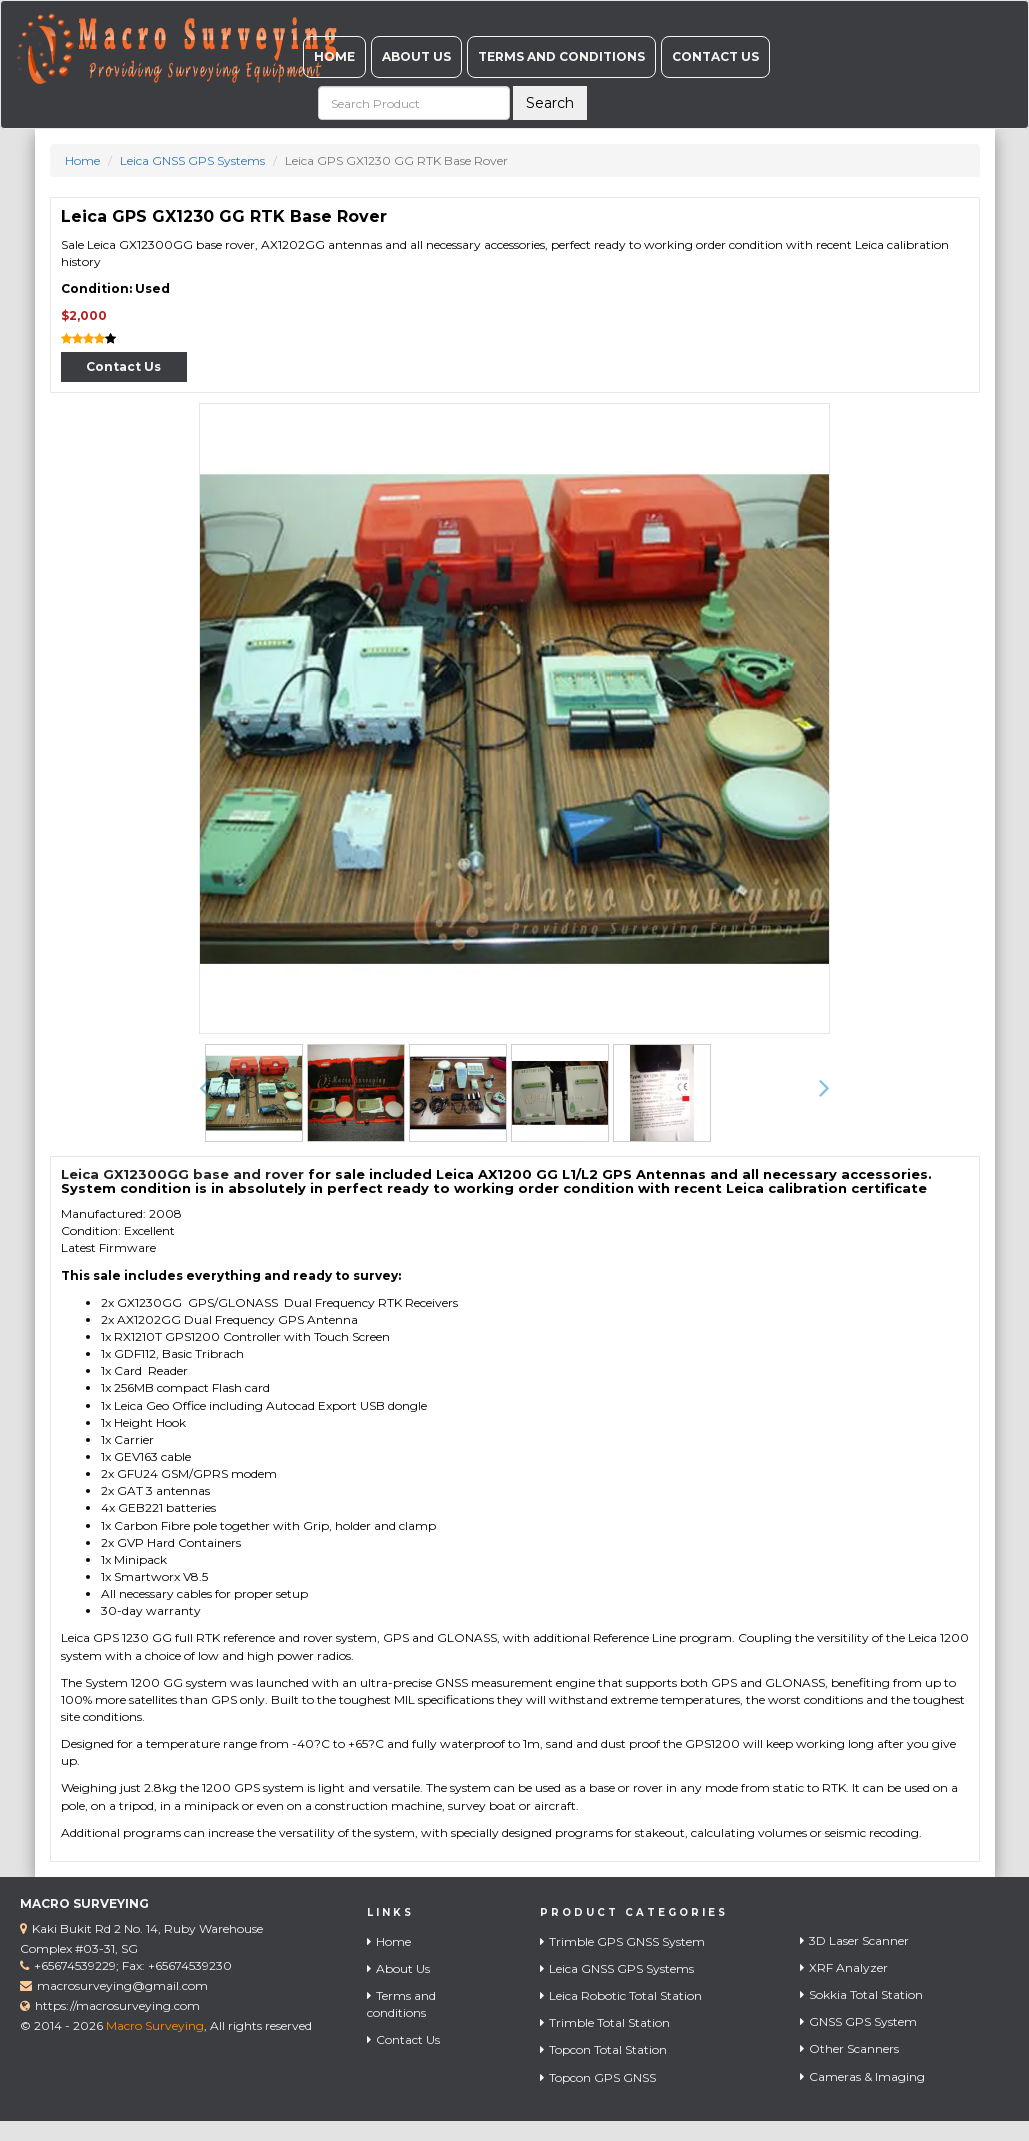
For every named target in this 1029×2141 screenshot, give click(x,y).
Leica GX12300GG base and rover (182, 1174)
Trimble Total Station (605, 2022)
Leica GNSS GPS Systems (192, 160)
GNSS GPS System (858, 2021)
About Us (416, 56)
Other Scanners (849, 2048)
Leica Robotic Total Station (621, 1995)
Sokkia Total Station (861, 1994)
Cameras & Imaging (862, 2076)
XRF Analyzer (844, 1967)
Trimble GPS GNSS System (622, 1941)
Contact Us (715, 56)
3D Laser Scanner (854, 1940)
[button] (204, 1089)
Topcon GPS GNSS (598, 2077)
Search (550, 103)
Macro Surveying (155, 2025)
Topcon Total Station (603, 2049)
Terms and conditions (561, 56)
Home (334, 56)
